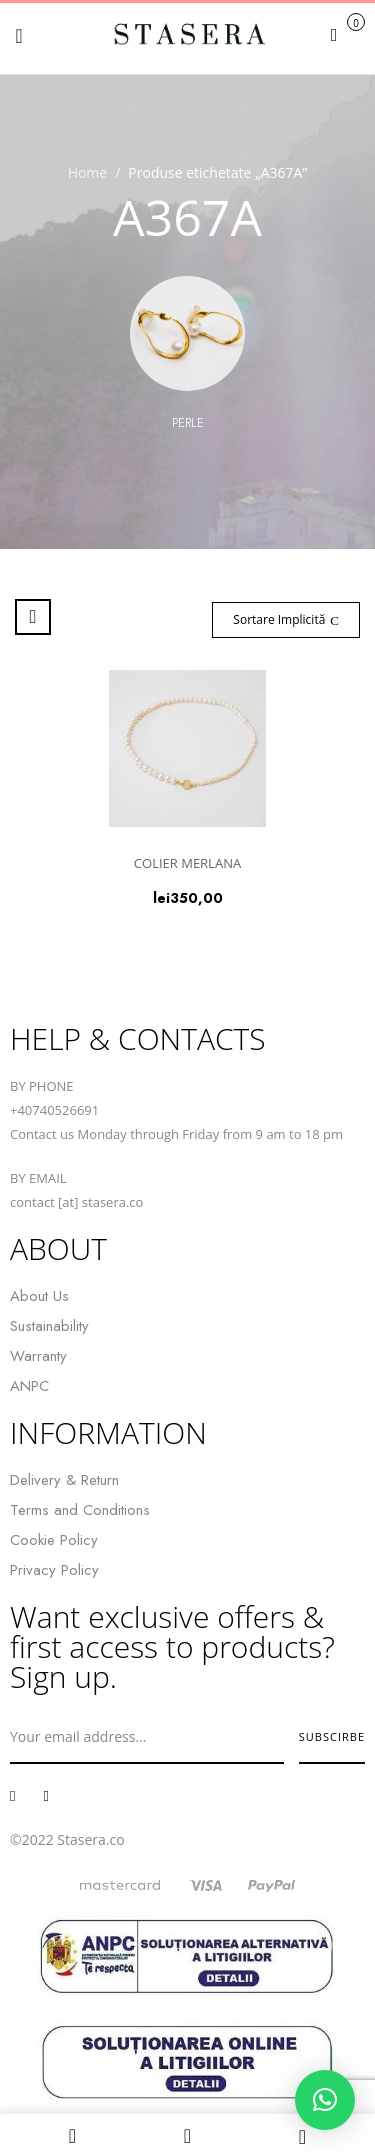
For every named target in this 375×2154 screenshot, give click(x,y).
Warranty (38, 1356)
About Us (39, 1296)
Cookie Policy (54, 1540)
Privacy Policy (54, 1570)
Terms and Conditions (80, 1510)
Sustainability (49, 1326)
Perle (188, 422)
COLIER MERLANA (187, 863)
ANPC (29, 1386)
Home (88, 172)
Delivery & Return (64, 1480)
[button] (345, 34)
